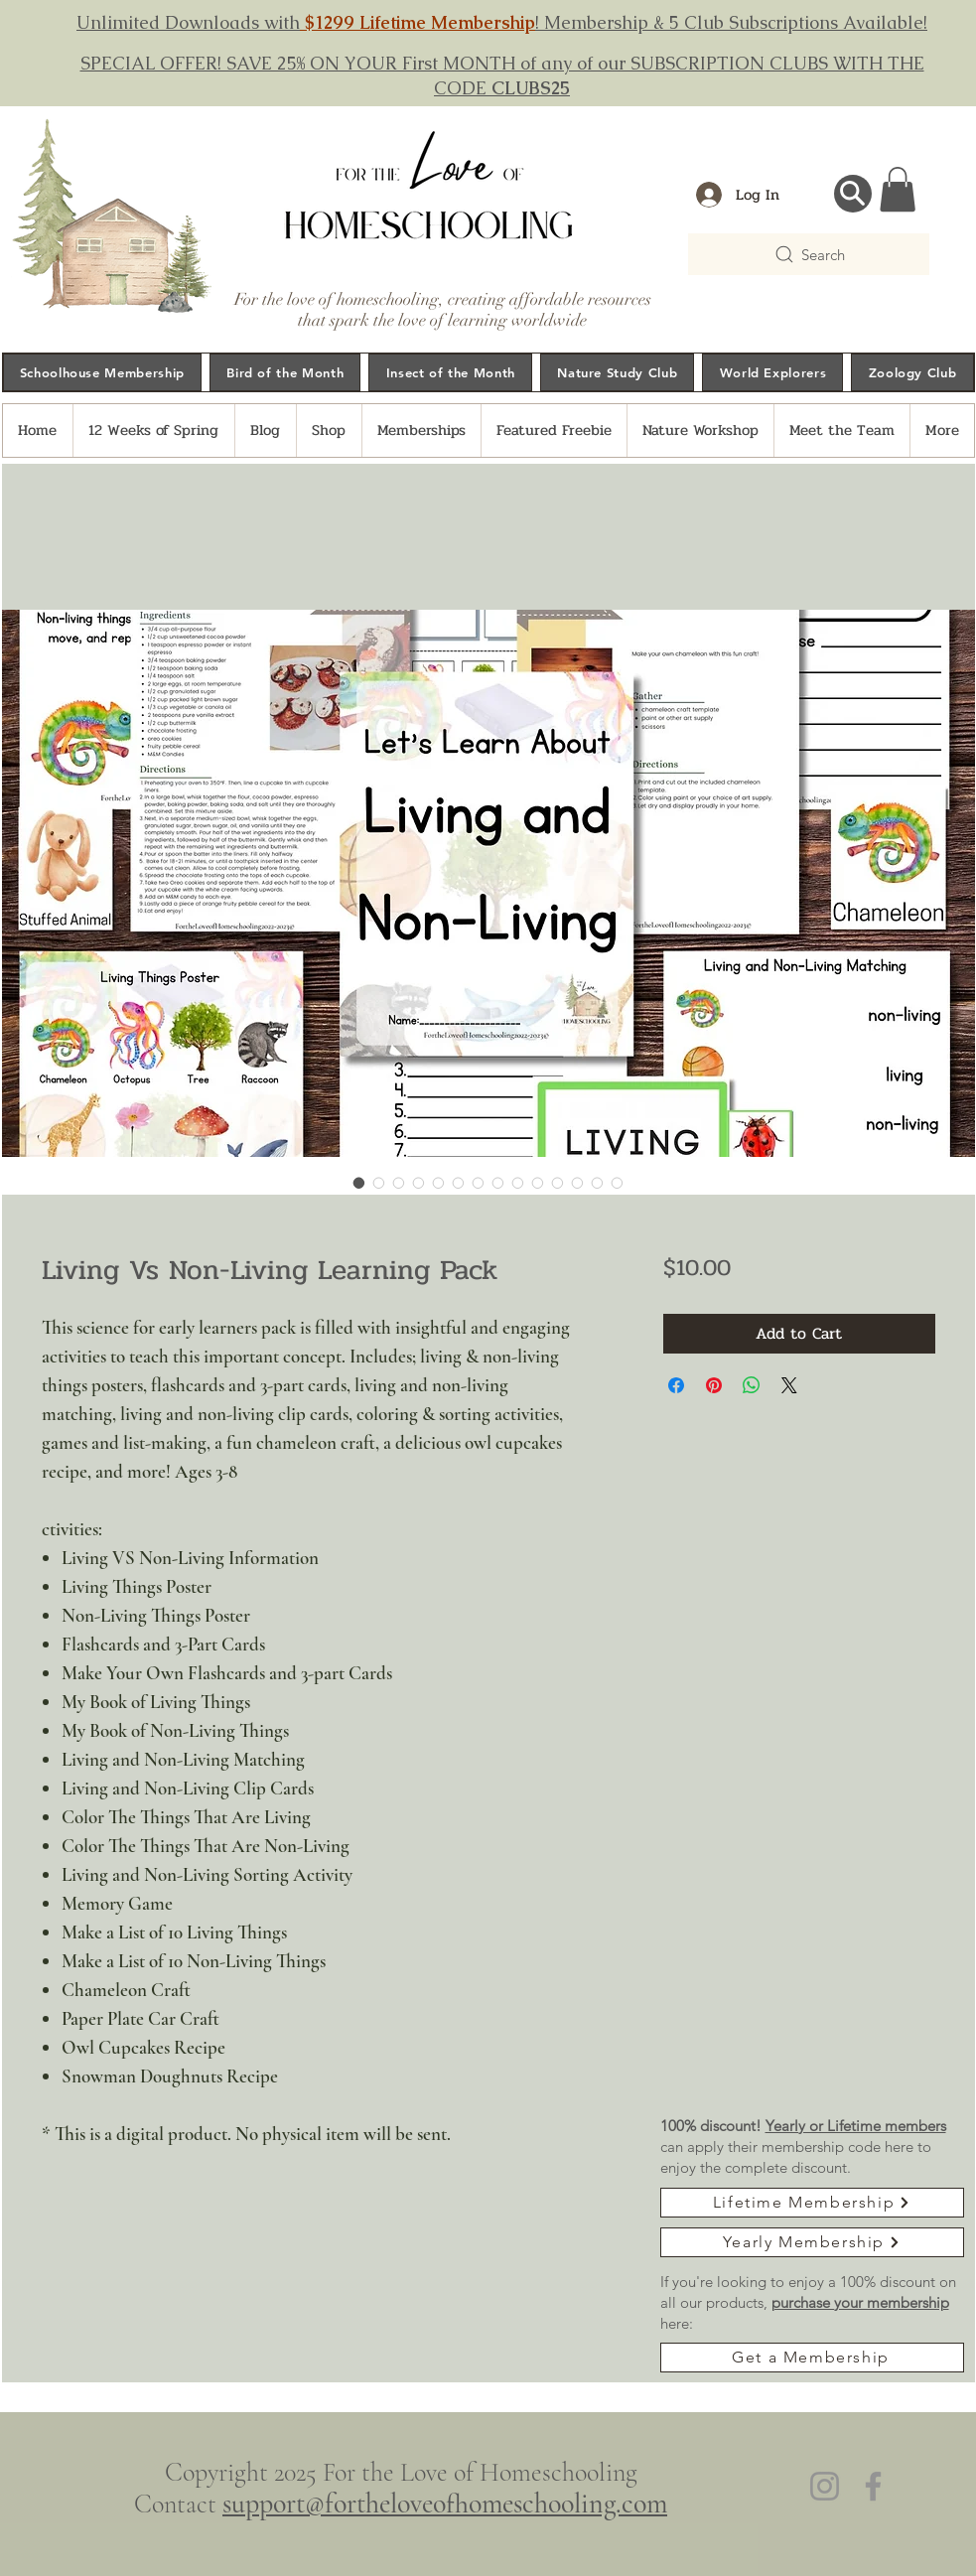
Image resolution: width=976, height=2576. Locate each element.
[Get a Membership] (812, 2357)
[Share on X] (789, 1385)
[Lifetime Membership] (812, 2203)
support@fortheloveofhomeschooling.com (444, 2503)
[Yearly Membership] (812, 2242)
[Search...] (853, 194)
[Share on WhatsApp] (752, 1385)
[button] (897, 189)
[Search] (808, 254)
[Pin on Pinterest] (714, 1385)
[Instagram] (824, 2486)
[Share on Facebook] (676, 1385)
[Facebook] (873, 2486)
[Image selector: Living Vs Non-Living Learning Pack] (359, 1183)
